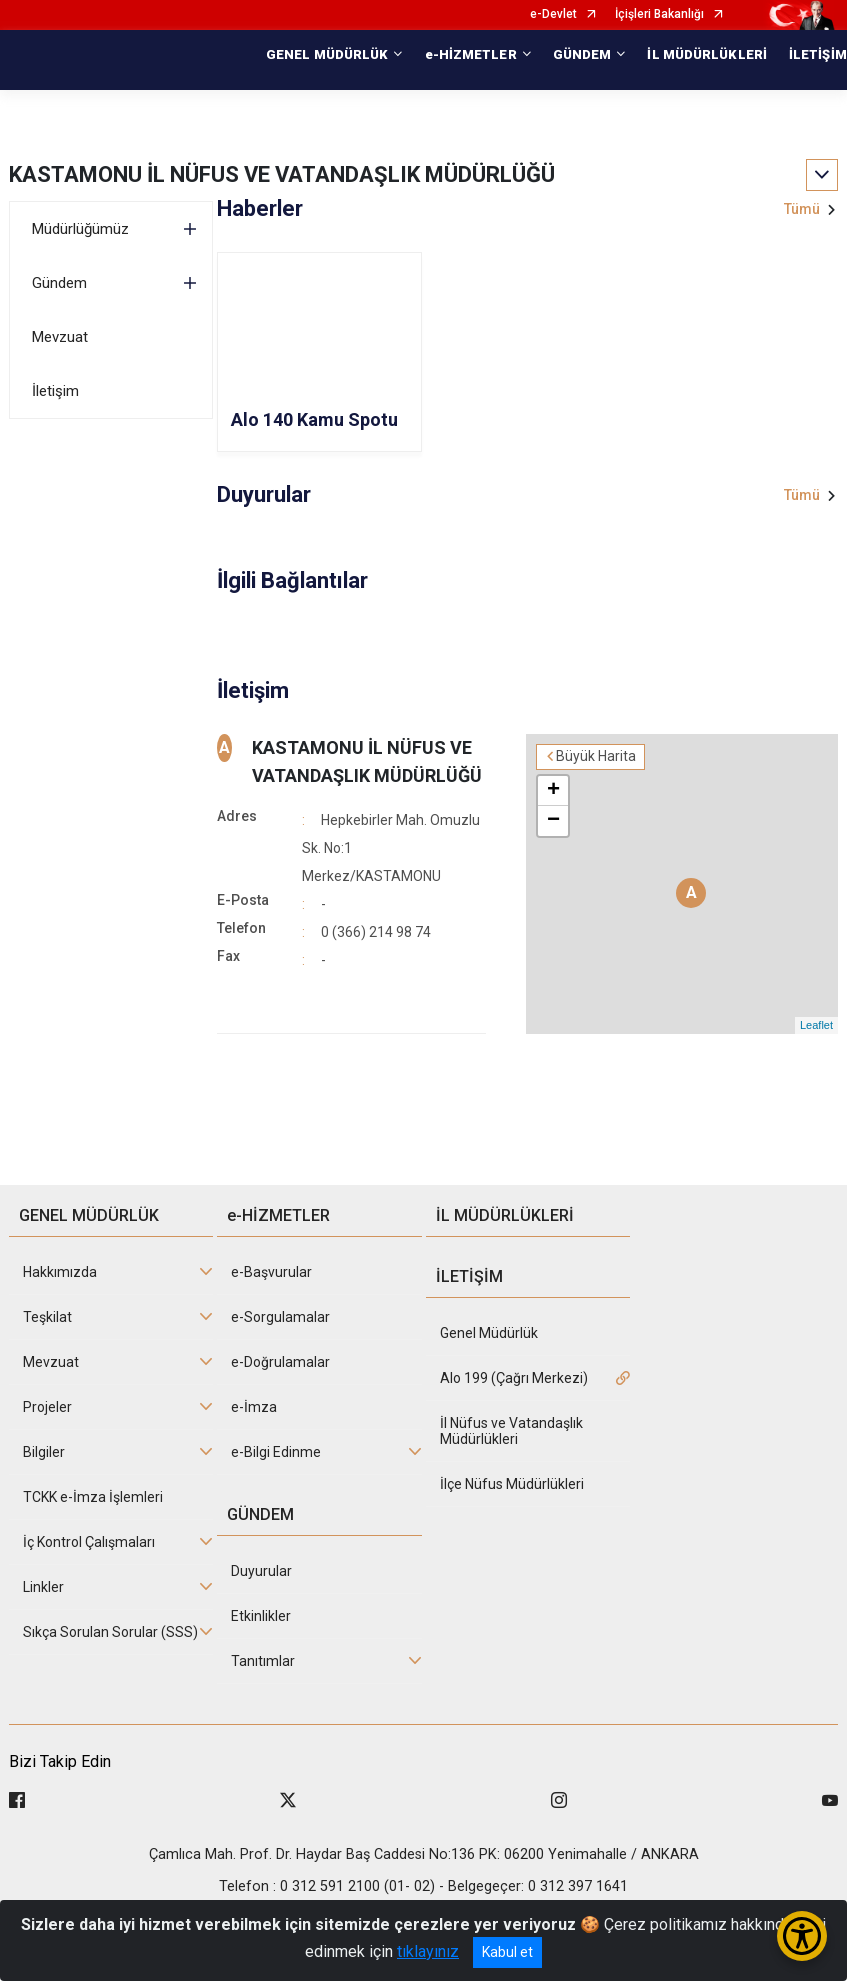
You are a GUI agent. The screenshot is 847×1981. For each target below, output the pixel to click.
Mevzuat (60, 337)
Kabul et (507, 1952)
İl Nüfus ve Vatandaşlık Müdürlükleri (511, 1431)
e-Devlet (553, 14)
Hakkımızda (60, 1272)
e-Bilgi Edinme (276, 1452)
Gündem (59, 283)
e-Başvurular (271, 1272)
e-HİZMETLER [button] (471, 54)
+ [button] (553, 791)
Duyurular (261, 1571)
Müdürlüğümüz (80, 229)
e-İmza (254, 1407)
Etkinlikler (261, 1616)
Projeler (47, 1407)
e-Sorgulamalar (280, 1317)
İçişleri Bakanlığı (659, 14)
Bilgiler (44, 1452)
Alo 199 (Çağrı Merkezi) (514, 1378)
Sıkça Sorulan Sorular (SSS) (110, 1632)
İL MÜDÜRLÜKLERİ (707, 54)
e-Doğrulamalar (280, 1362)
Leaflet (816, 1025)
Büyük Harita (596, 756)
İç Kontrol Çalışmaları (89, 1542)
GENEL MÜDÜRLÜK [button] (327, 54)
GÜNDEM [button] (582, 54)
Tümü (802, 209)
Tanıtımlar (263, 1661)
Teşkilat (47, 1317)
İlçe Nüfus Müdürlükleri (512, 1484)
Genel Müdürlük (489, 1333)
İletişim (55, 391)
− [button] (553, 821)
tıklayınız (428, 1951)
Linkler (43, 1587)
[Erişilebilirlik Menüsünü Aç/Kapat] (802, 1936)
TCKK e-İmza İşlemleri (93, 1497)
